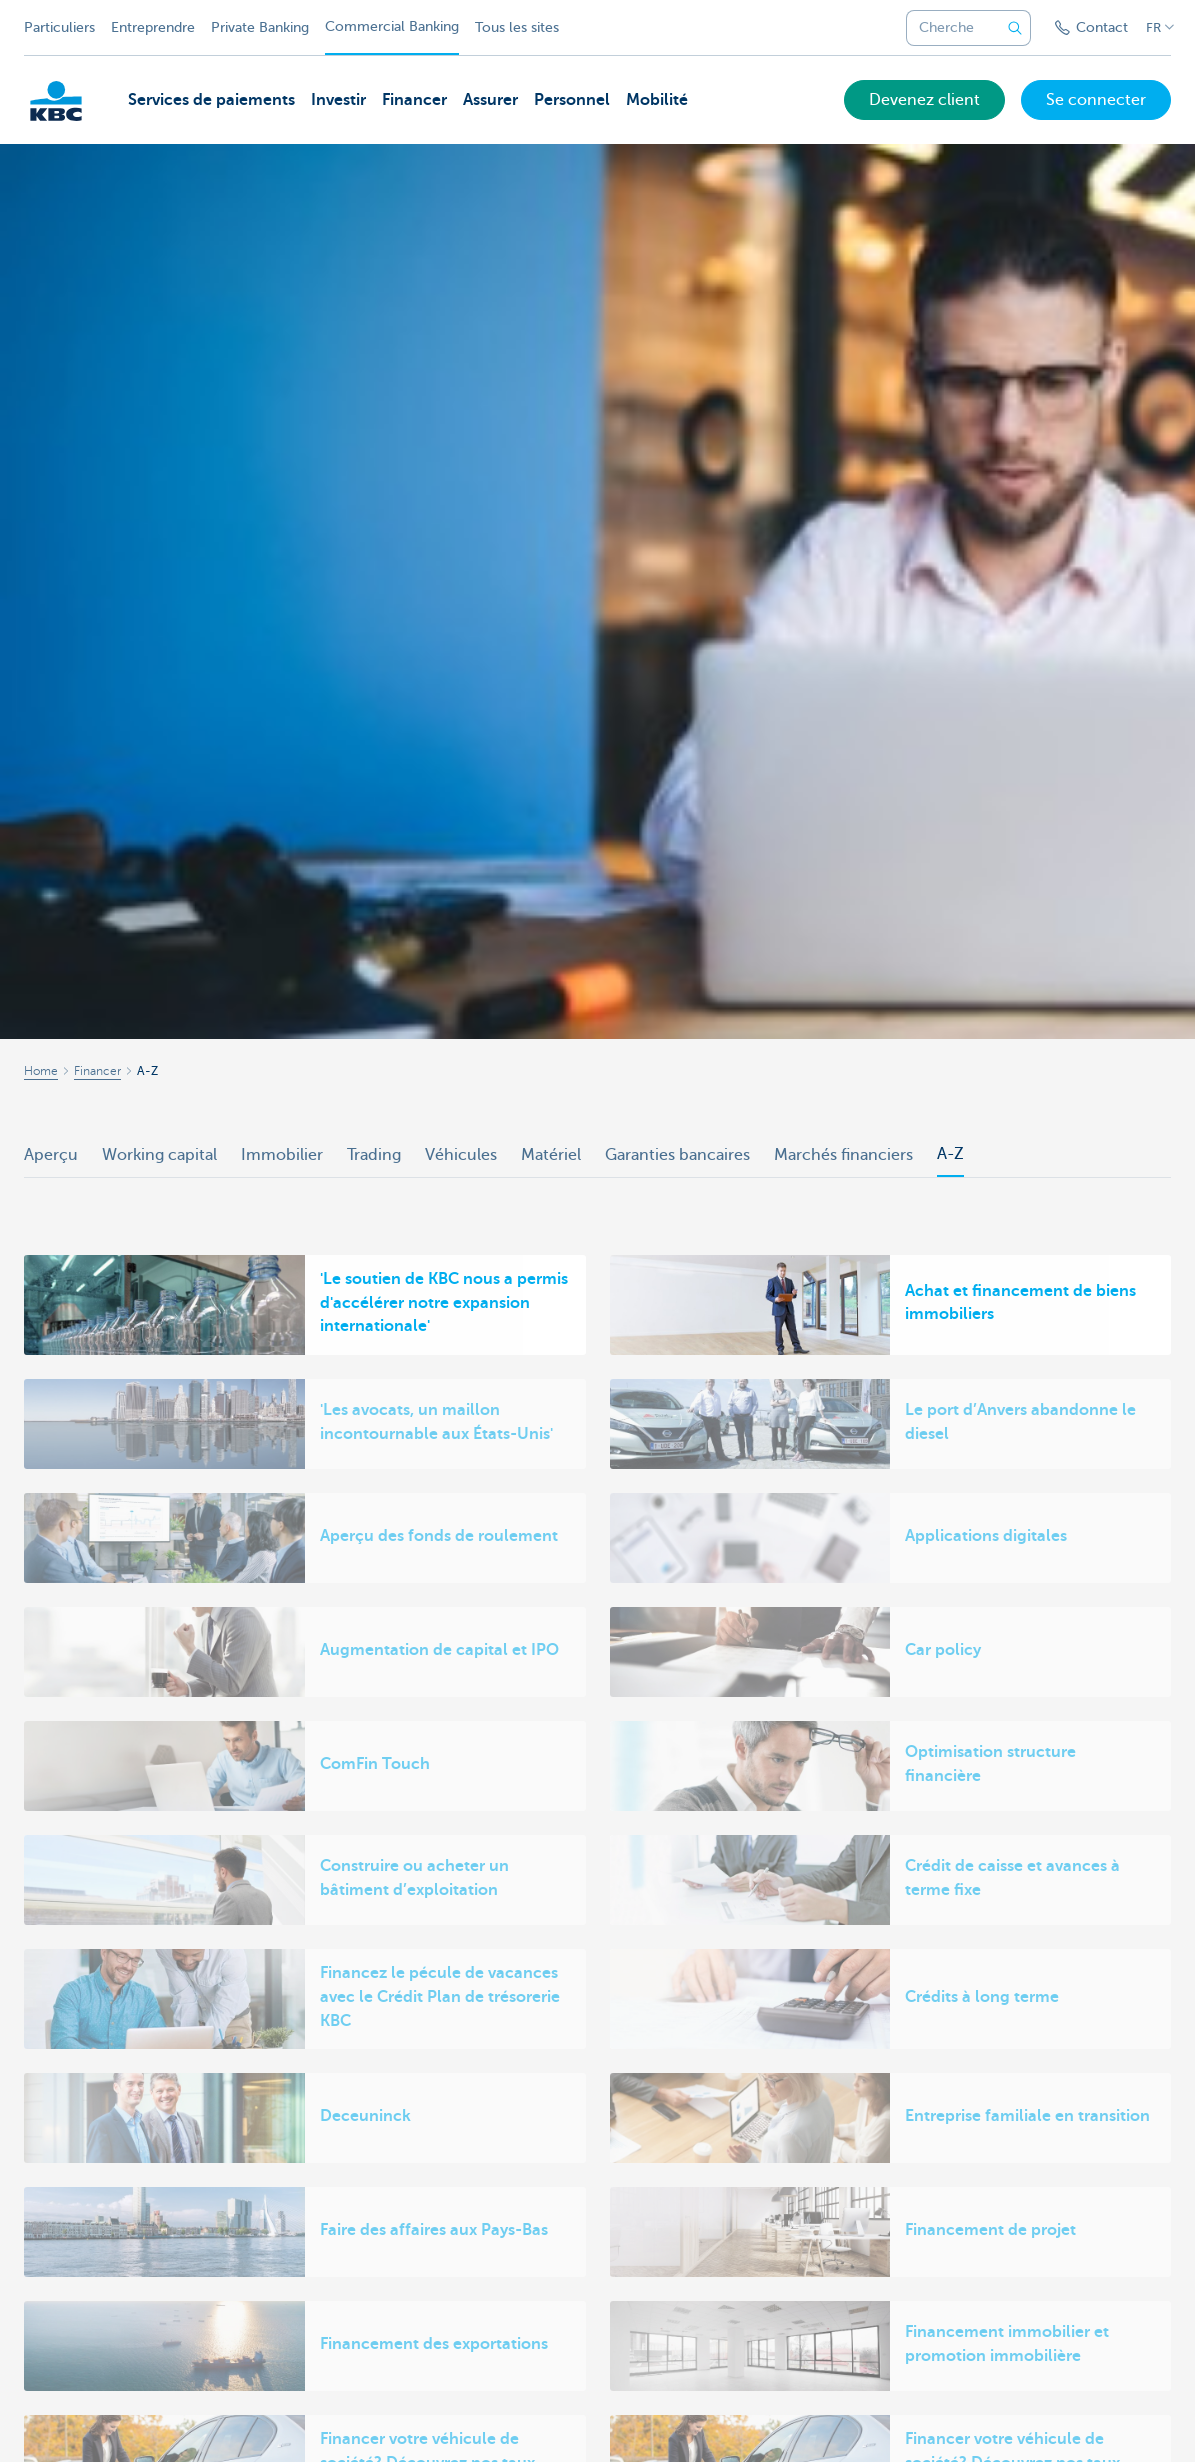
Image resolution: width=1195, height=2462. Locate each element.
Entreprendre (153, 27)
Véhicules (461, 1155)
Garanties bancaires (677, 1155)
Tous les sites (517, 27)
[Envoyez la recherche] (1015, 28)
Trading (374, 1155)
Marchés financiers (843, 1155)
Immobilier (282, 1155)
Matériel (551, 1155)
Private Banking (260, 27)
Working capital (159, 1155)
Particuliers (59, 27)
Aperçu (51, 1155)
